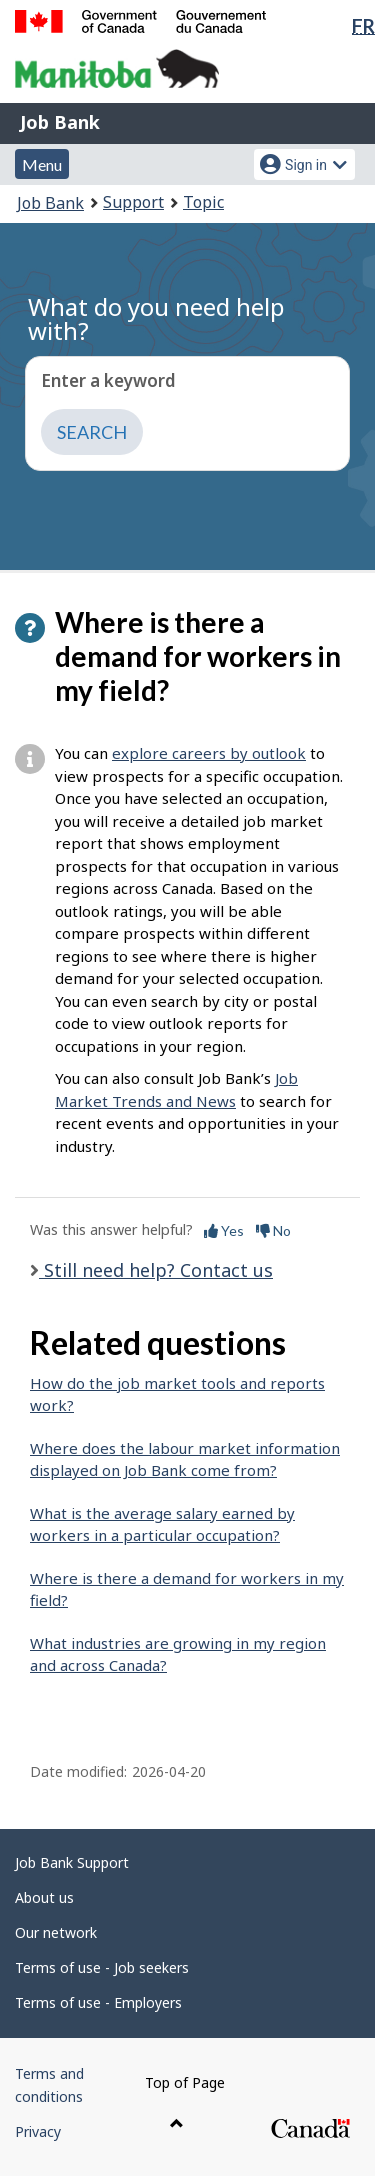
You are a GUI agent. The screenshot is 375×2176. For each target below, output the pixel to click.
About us (44, 1897)
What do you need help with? (156, 318)
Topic (203, 202)
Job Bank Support (72, 1862)
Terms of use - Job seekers (102, 1967)
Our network (56, 1932)
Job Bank (60, 122)
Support (133, 202)
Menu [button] (42, 164)
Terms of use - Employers (98, 2002)
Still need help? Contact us (156, 1270)
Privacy (38, 2131)
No (273, 1230)
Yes (224, 1230)
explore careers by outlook (209, 753)
